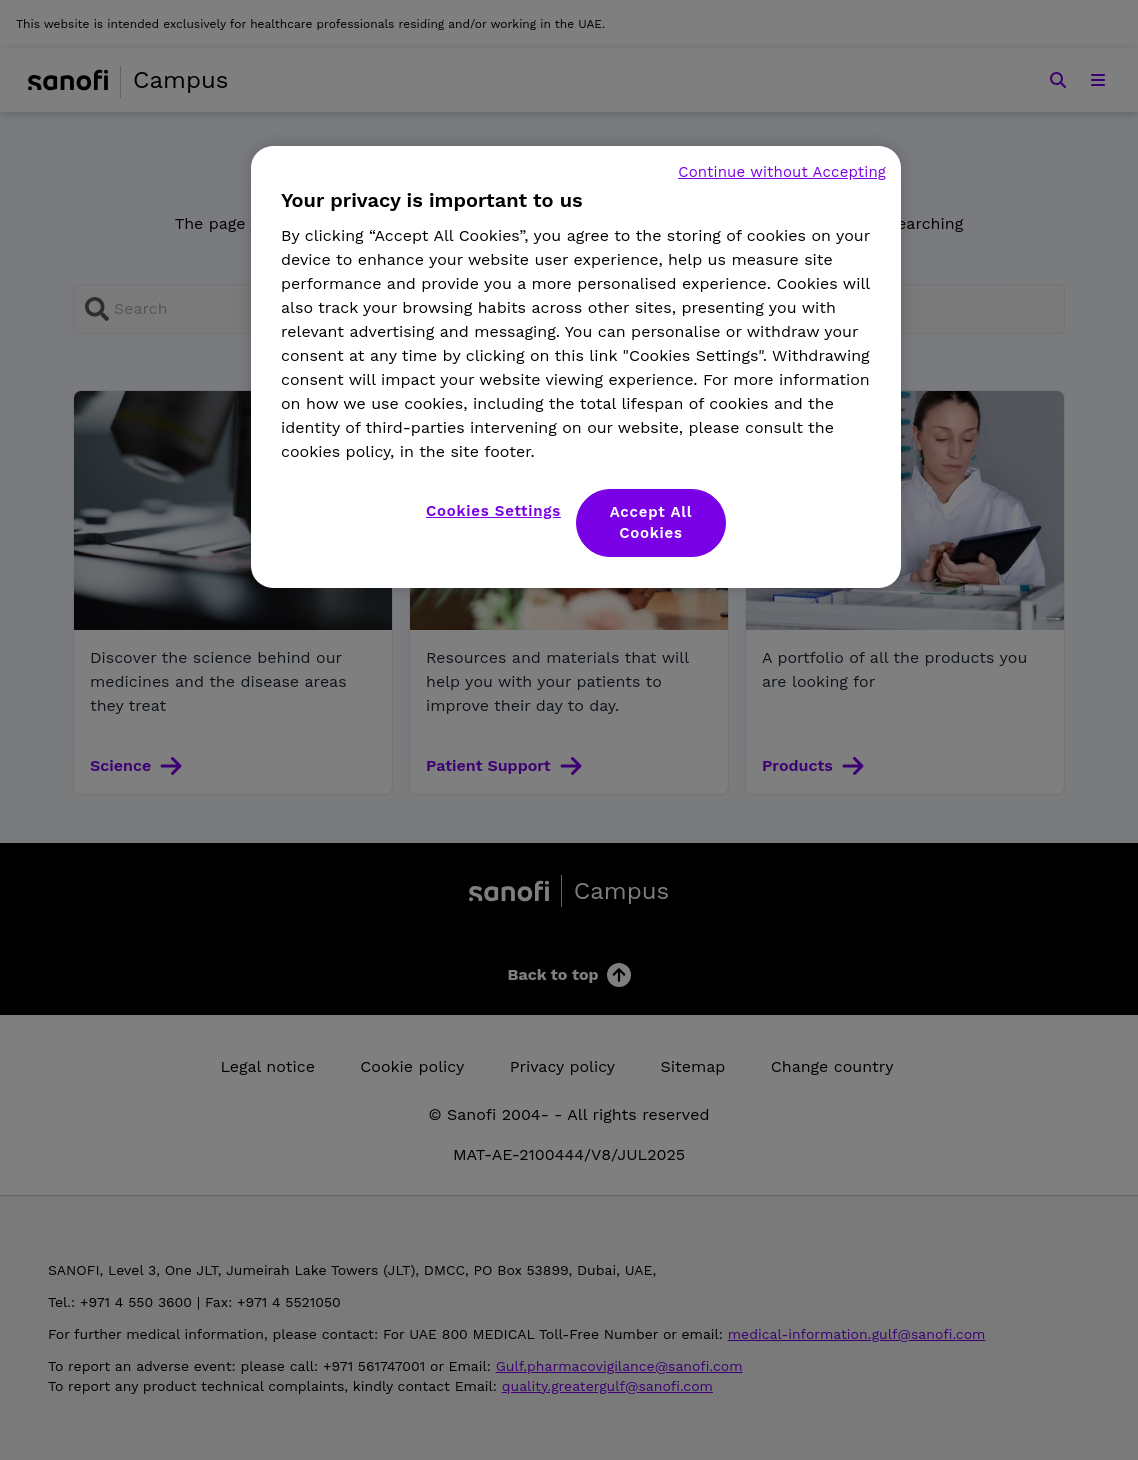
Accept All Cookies (651, 522)
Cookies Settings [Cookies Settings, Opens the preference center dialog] (493, 511)
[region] (576, 367)
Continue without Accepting (782, 172)
